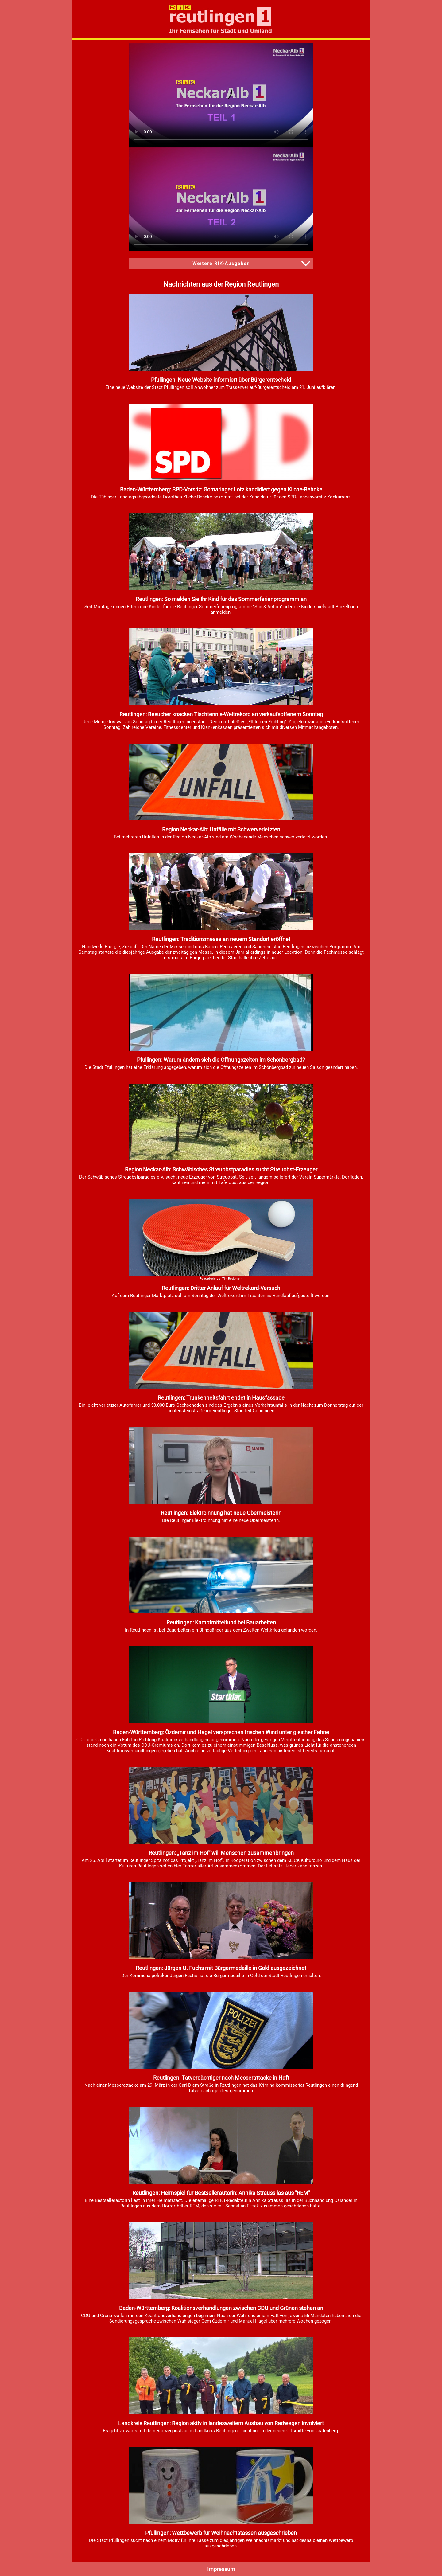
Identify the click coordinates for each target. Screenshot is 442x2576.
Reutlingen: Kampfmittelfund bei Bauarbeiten (221, 1622)
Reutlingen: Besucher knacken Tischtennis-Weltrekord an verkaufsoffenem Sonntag (221, 714)
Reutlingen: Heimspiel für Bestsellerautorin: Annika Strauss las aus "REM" (221, 2193)
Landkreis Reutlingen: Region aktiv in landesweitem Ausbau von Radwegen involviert (221, 2423)
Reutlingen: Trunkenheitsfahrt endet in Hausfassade (221, 1397)
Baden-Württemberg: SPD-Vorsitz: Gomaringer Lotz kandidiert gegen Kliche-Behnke (221, 489)
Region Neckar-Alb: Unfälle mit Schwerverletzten (221, 829)
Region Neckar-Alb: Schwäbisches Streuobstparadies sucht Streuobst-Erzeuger (221, 1169)
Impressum (221, 2569)
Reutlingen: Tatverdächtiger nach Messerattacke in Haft (221, 2077)
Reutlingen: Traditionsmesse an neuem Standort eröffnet (221, 939)
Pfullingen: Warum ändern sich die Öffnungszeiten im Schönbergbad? (221, 1060)
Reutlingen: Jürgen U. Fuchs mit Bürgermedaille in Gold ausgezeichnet (221, 1968)
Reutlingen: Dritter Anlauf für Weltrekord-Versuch (221, 1288)
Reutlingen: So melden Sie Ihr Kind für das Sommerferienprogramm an (221, 599)
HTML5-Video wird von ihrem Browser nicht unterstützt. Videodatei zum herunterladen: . (221, 95)
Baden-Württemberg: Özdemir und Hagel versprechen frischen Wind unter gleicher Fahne (221, 1732)
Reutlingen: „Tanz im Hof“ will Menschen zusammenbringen (221, 1853)
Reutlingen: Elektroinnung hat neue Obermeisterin (221, 1513)
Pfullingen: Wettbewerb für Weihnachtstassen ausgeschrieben (221, 2533)
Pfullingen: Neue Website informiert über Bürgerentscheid (221, 380)
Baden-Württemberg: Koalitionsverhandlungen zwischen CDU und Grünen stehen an (221, 2308)
